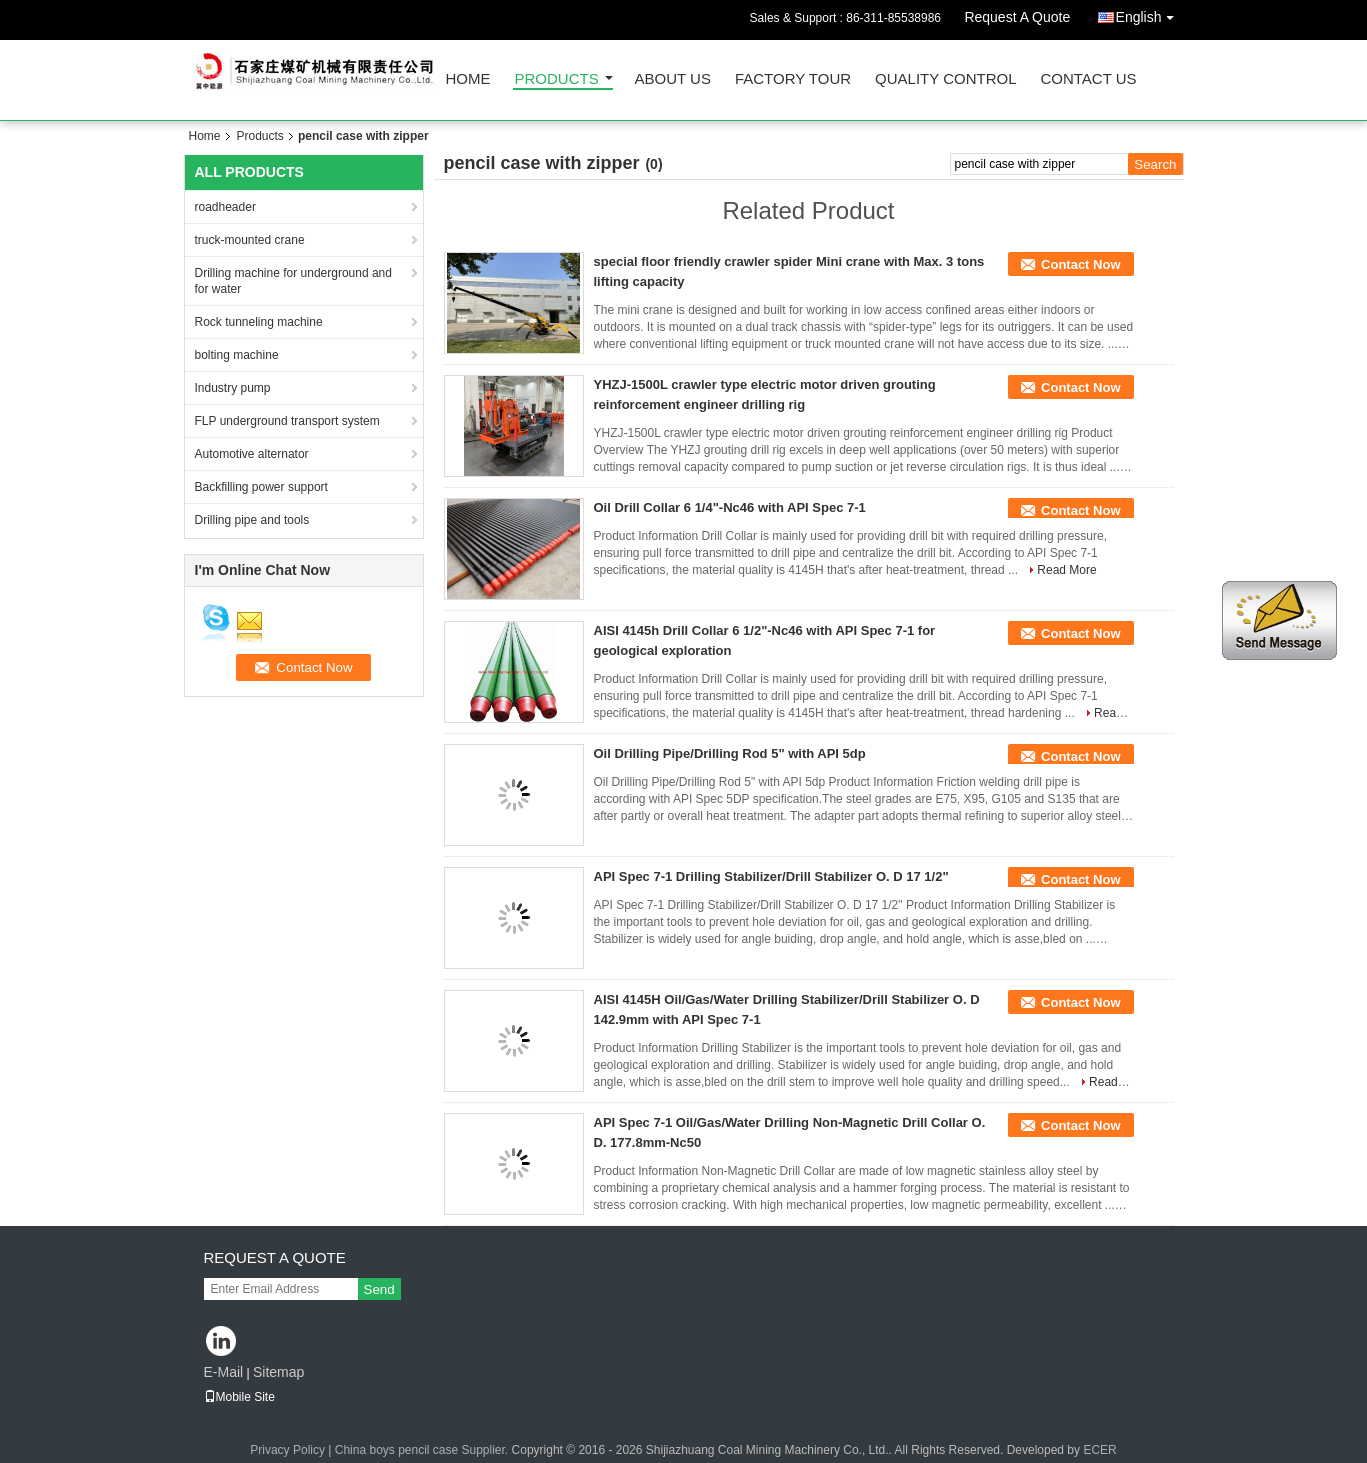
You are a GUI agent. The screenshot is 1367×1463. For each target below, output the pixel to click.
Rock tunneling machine (259, 322)
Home (468, 79)
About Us (673, 79)
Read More (1066, 570)
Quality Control (945, 79)
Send (379, 1289)
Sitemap (278, 1372)
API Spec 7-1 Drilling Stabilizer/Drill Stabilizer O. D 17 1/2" (771, 876)
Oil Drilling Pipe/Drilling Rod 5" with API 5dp (730, 753)
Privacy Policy (287, 1450)
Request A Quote (1017, 17)
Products (557, 79)
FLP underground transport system (287, 421)
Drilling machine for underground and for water (293, 281)
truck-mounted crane (250, 240)
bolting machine (237, 355)
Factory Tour (793, 79)
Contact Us (1088, 79)
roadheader (225, 207)
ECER (1099, 1450)
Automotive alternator (252, 454)
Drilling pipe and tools (252, 520)
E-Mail (224, 1372)
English (1150, 13)
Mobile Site (239, 1397)
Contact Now (1080, 264)
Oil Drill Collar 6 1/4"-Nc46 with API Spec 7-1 (730, 507)
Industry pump (233, 388)
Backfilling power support (261, 487)
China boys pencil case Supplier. (423, 1450)
